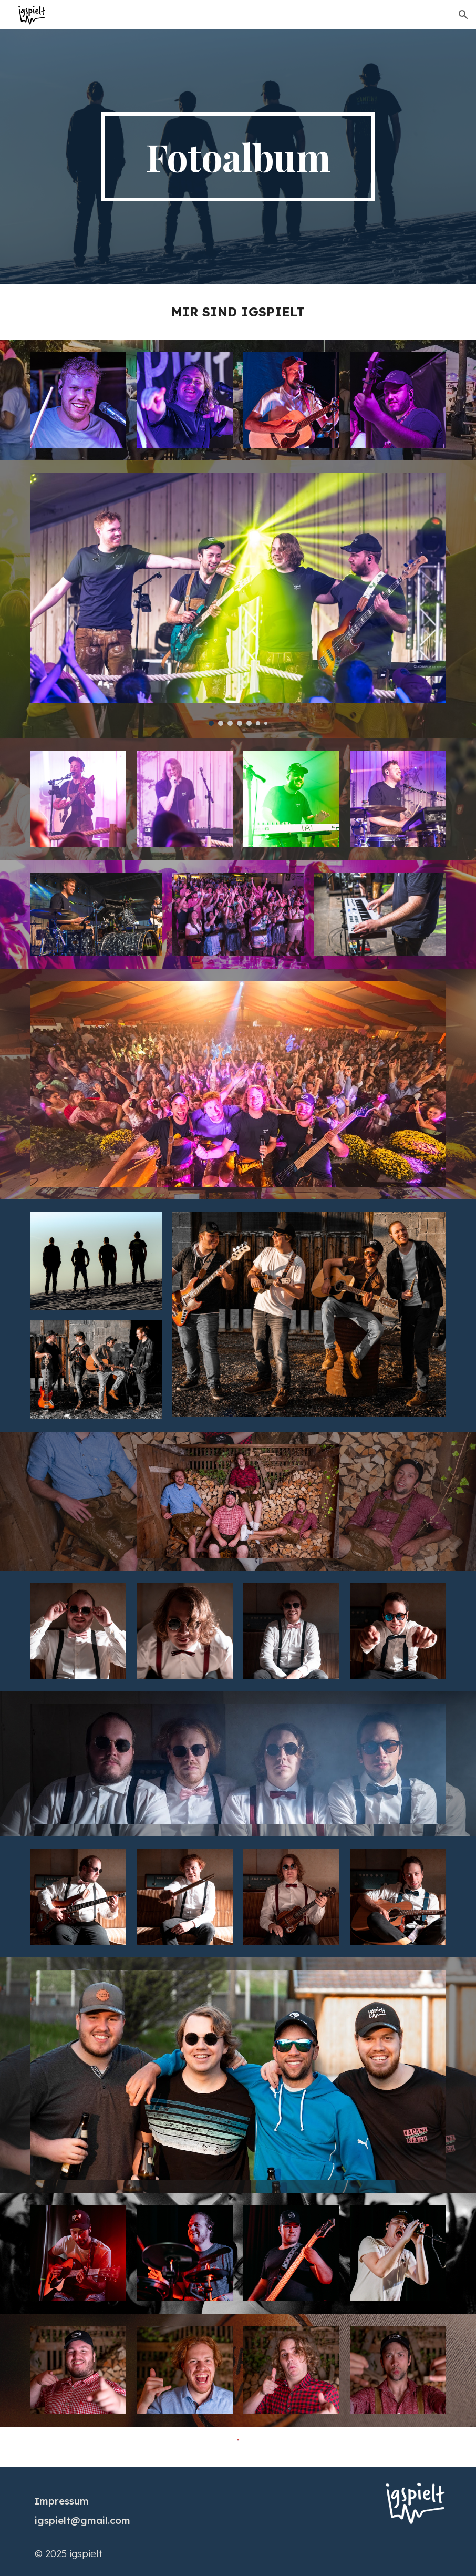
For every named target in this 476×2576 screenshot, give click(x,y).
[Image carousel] (238, 599)
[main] (238, 156)
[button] (463, 14)
